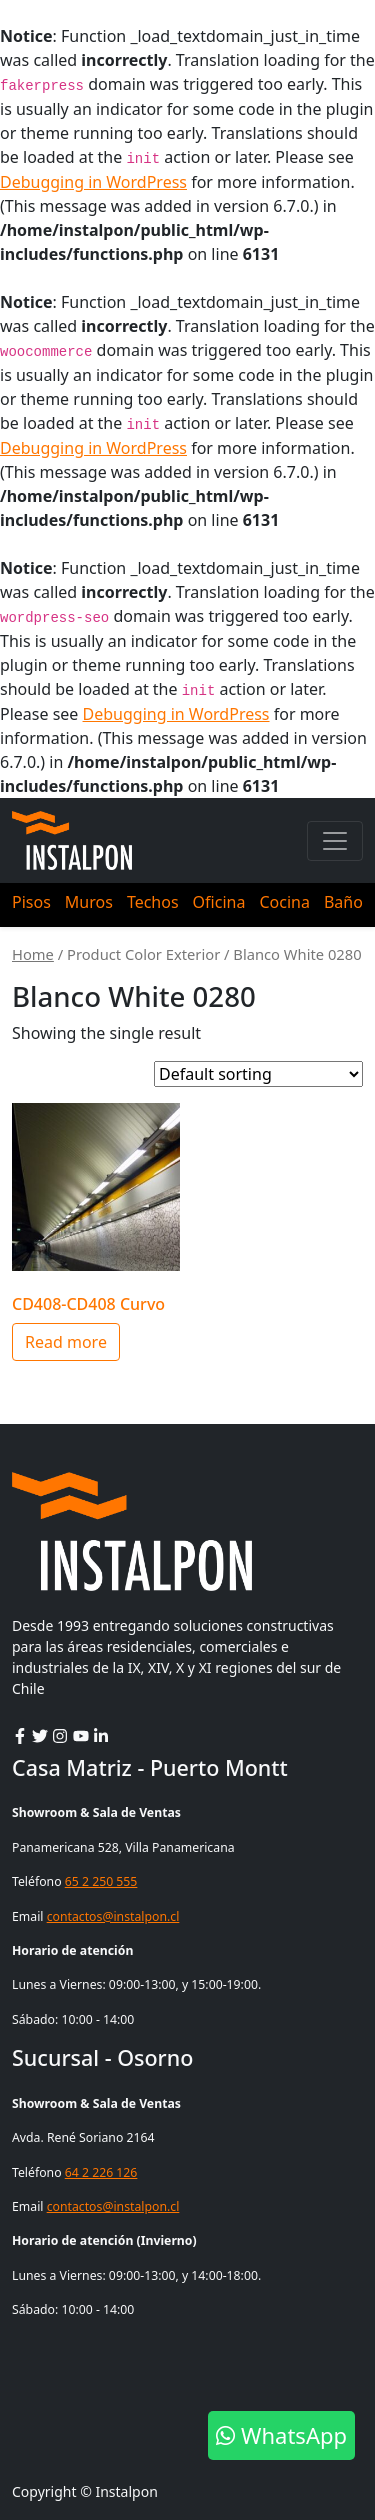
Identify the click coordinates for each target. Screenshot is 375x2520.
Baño (343, 902)
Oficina (219, 902)
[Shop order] (258, 1074)
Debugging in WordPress (93, 182)
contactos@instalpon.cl (113, 1916)
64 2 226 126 (101, 2172)
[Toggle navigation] (335, 841)
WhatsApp (281, 2435)
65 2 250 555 (101, 1881)
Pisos (31, 902)
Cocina (284, 902)
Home (33, 954)
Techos (153, 902)
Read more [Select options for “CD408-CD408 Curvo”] (66, 1342)
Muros (89, 902)
